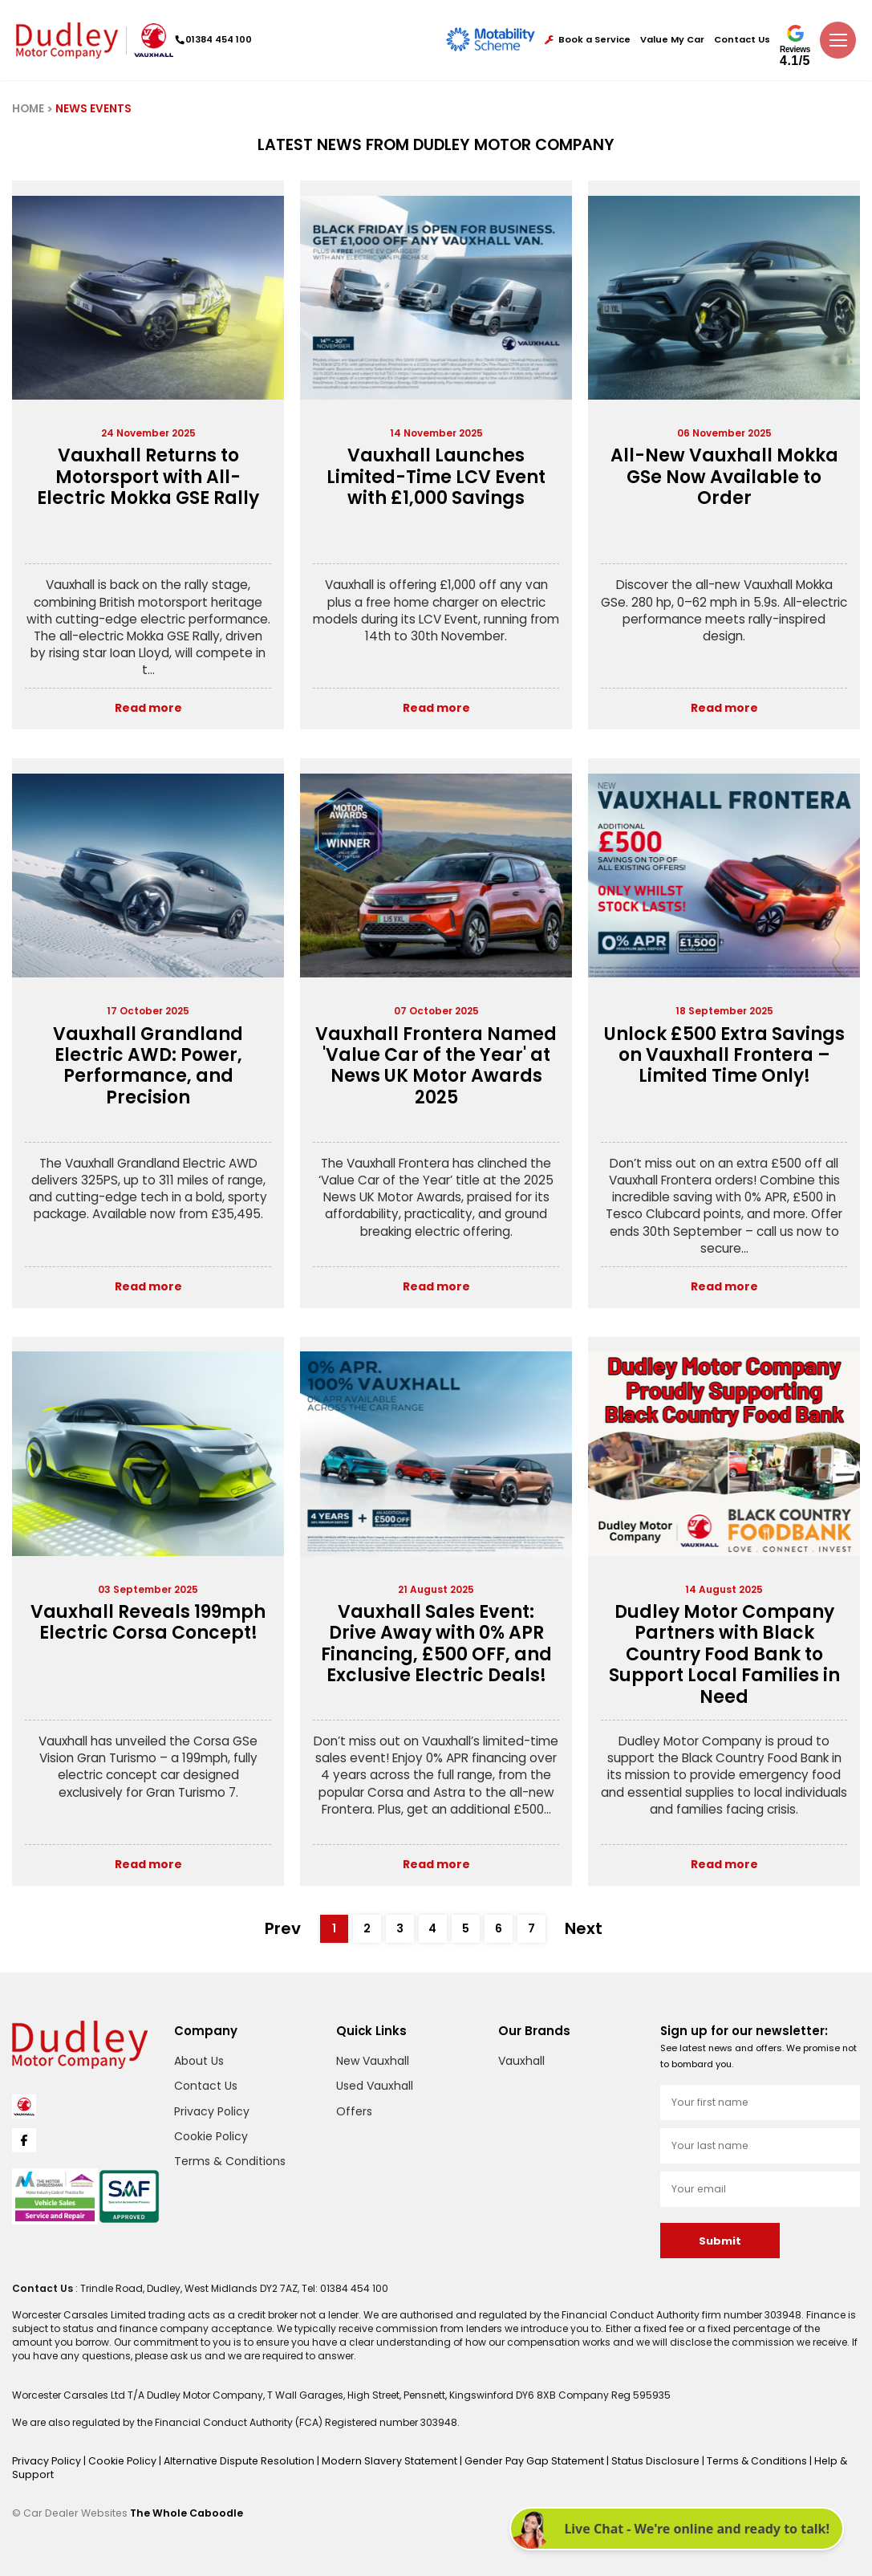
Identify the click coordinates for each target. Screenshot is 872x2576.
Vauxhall (521, 2059)
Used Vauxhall (374, 2085)
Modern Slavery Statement (375, 2458)
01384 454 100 (217, 39)
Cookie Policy (211, 2135)
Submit (719, 2240)
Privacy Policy (211, 2110)
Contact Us (742, 39)
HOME (28, 108)
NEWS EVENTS (93, 108)
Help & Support (820, 2458)
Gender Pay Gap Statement (514, 2458)
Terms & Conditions (230, 2160)
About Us (199, 2059)
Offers (354, 2110)
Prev (285, 1927)
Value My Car (672, 39)
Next (586, 1927)
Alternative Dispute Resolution (232, 2458)
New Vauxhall (372, 2059)
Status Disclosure (631, 2458)
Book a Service (588, 39)
